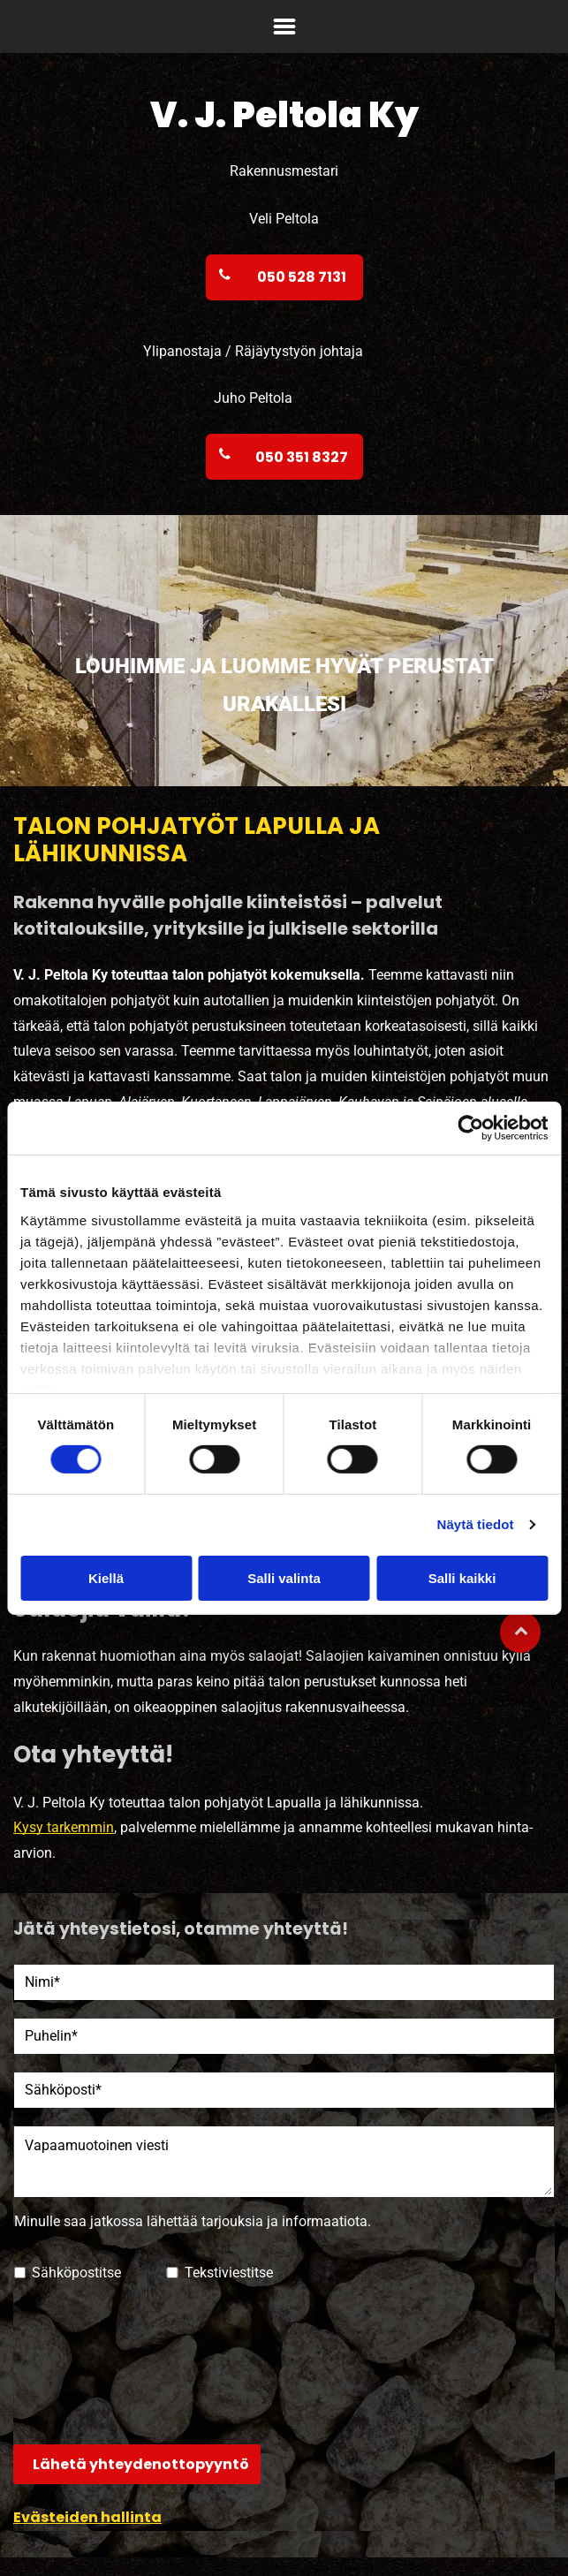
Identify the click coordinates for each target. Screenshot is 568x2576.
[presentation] (86, 2362)
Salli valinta (284, 1578)
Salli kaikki (462, 1578)
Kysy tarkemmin (63, 1827)
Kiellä (106, 1578)
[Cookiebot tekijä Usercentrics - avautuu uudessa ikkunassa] (470, 1128)
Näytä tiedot (475, 1524)
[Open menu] (284, 26)
